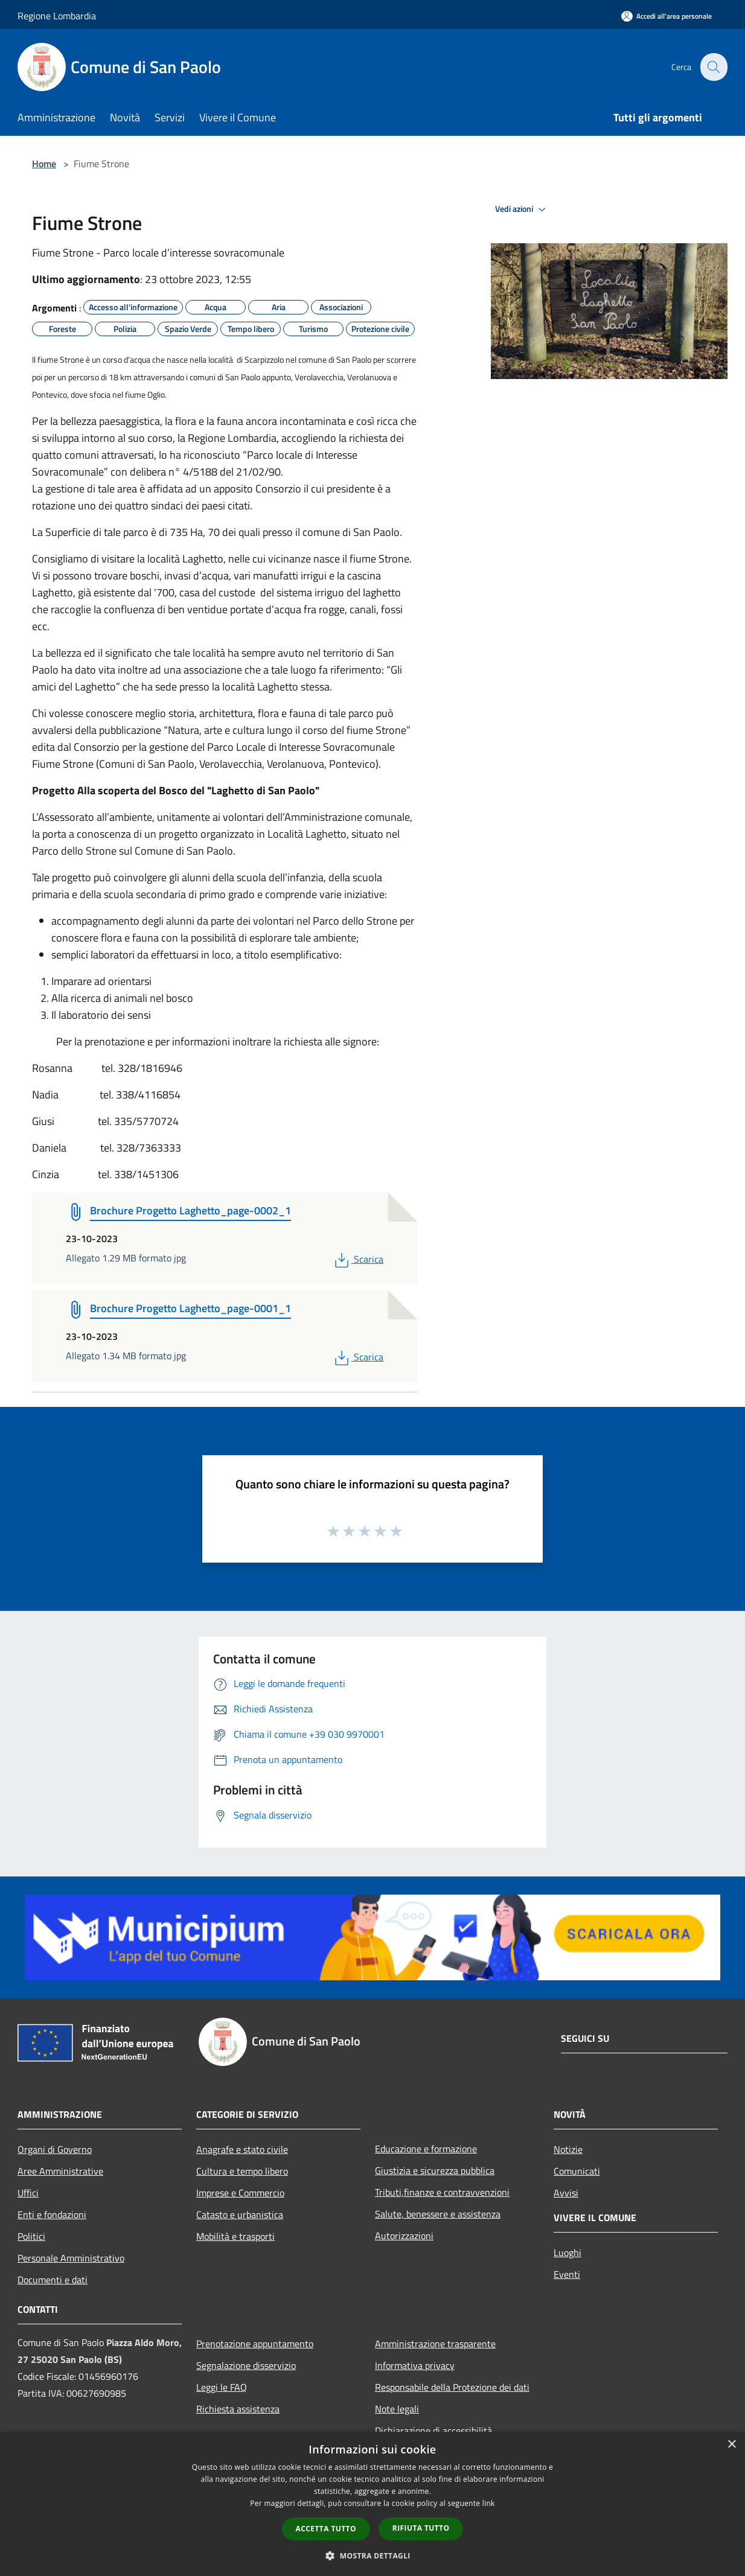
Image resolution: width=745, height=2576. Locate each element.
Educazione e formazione (426, 2148)
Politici (31, 2236)
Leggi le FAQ (221, 2387)
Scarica (357, 1259)
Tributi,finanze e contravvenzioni (442, 2192)
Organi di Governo (55, 2149)
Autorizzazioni (404, 2235)
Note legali (397, 2409)
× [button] (731, 2444)
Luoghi (567, 2252)
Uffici (28, 2192)
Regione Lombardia (57, 15)
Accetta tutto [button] (326, 2528)
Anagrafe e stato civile (242, 2149)
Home (44, 163)
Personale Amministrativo (71, 2258)
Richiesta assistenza (238, 2409)
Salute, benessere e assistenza (437, 2214)
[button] (372, 2555)
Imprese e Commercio (240, 2192)
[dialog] (372, 2504)
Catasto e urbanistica (239, 2214)
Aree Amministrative (60, 2171)
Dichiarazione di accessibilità (433, 2430)
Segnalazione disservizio (246, 2365)
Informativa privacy (415, 2365)
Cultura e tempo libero (242, 2171)
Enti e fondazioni (52, 2214)
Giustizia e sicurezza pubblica (434, 2170)
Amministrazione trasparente (435, 2343)
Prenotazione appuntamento (254, 2343)
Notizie (568, 2149)
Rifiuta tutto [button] (421, 2528)
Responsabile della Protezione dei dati (452, 2387)
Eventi (567, 2274)
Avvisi (566, 2192)
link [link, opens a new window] (488, 2503)
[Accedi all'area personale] (666, 16)
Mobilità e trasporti (235, 2236)
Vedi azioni (522, 209)
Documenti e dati (53, 2279)
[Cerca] (713, 67)
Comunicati (577, 2171)
